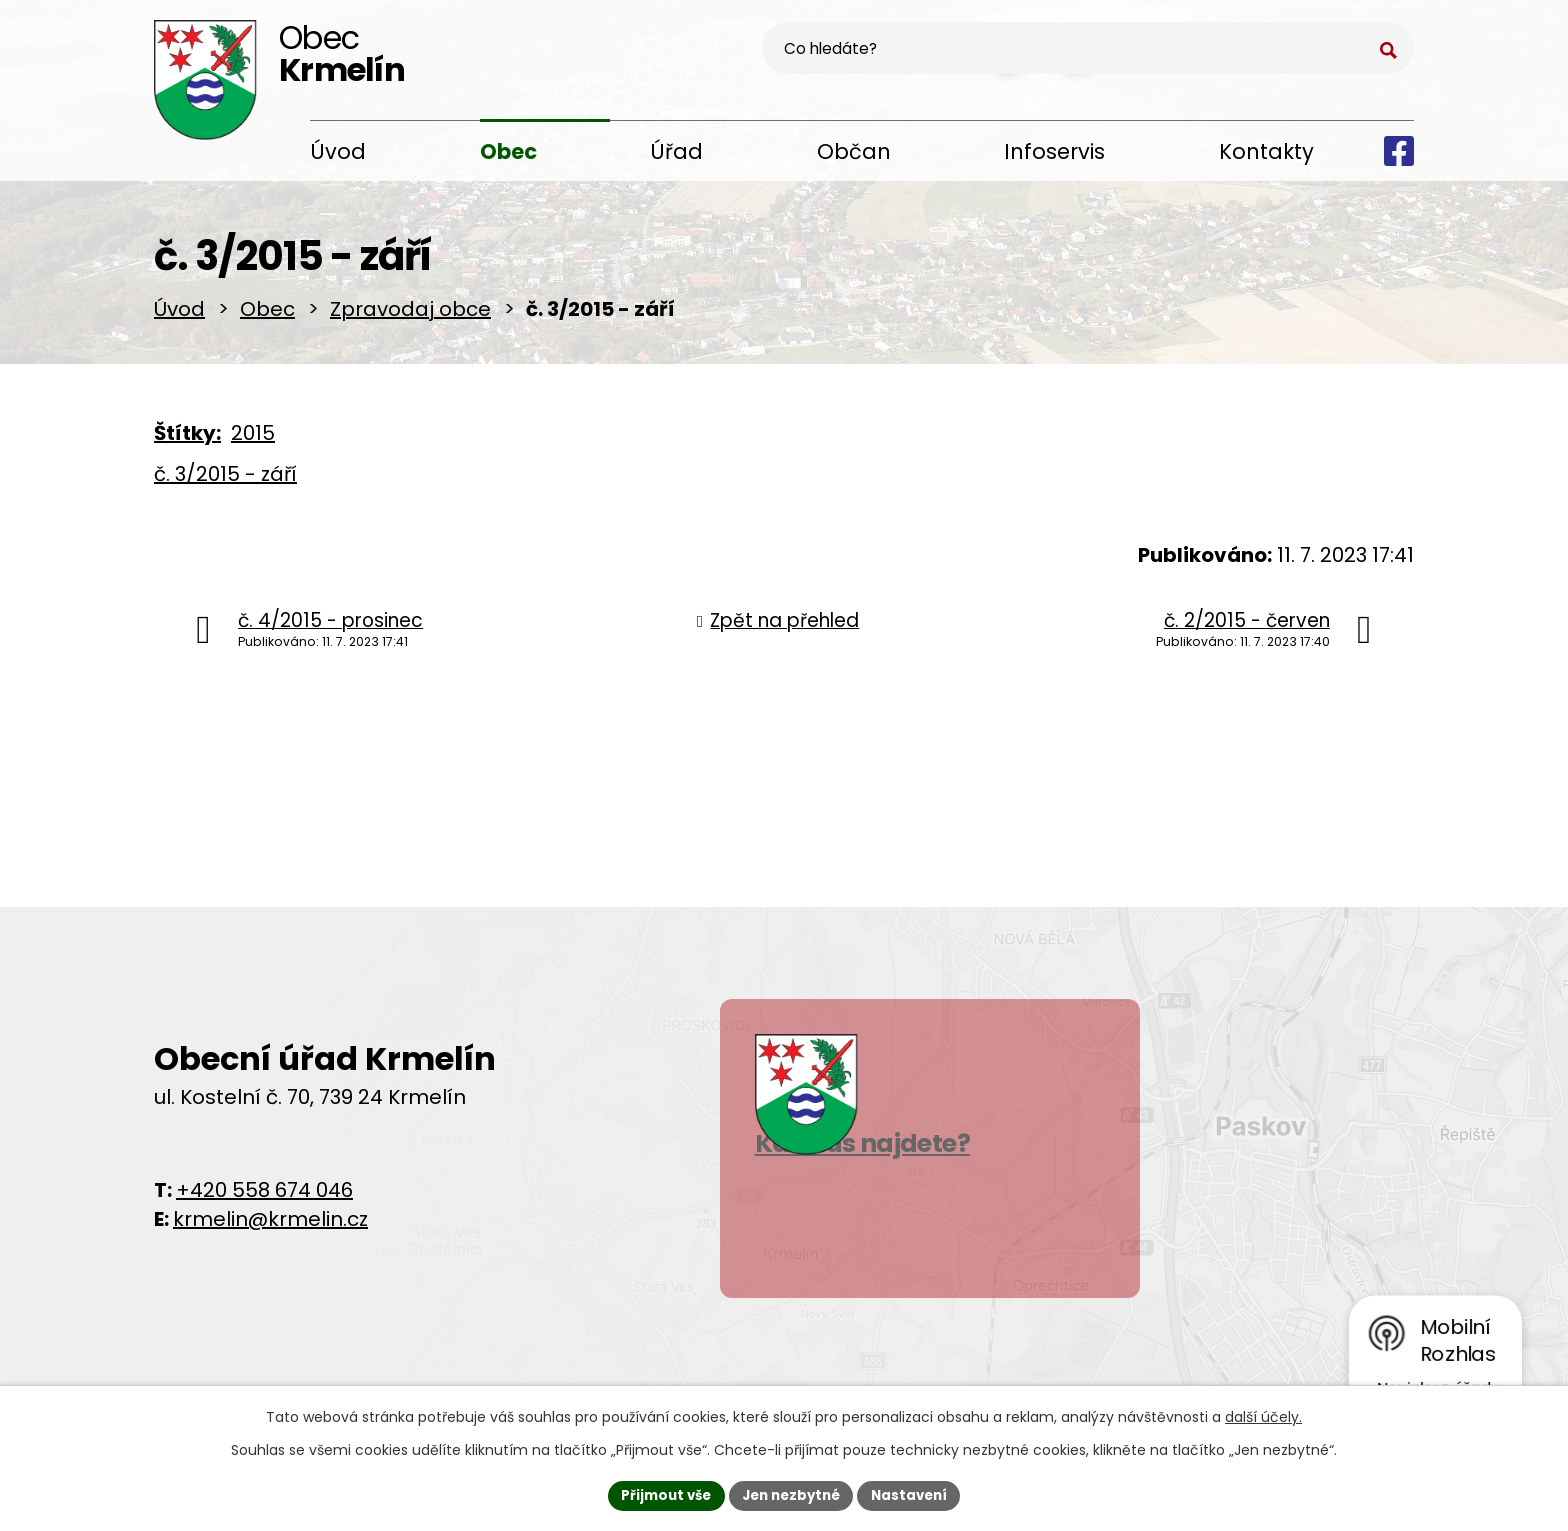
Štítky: (187, 440)
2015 (253, 440)
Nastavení (916, 1494)
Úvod (338, 151)
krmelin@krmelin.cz (270, 1226)
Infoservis (1054, 151)
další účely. (1263, 1415)
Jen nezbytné (791, 1494)
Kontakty (1266, 151)
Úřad (676, 151)
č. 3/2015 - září (225, 481)
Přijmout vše (659, 1494)
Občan (854, 151)
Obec (508, 151)
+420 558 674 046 (264, 1197)
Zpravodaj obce (410, 316)
